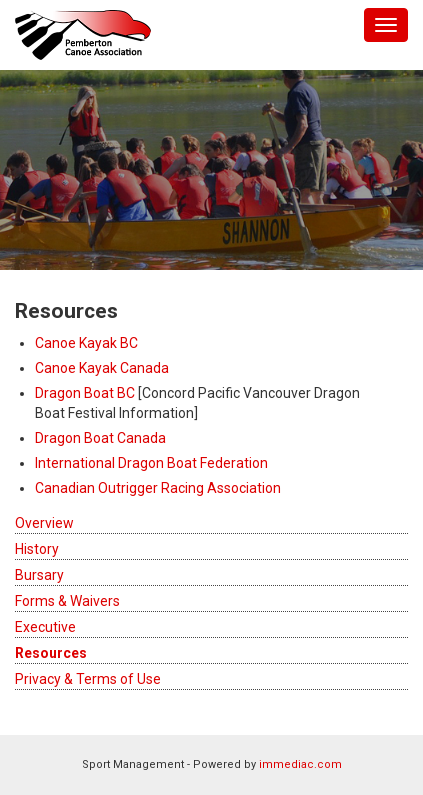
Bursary (39, 575)
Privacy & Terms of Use (88, 679)
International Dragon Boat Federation (151, 463)
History (37, 549)
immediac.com (300, 764)
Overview (44, 523)
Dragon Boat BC (85, 393)
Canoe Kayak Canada (102, 368)
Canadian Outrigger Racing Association (158, 488)
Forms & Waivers (67, 601)
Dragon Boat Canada (100, 438)
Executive (45, 627)
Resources (51, 653)
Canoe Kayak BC (86, 343)
